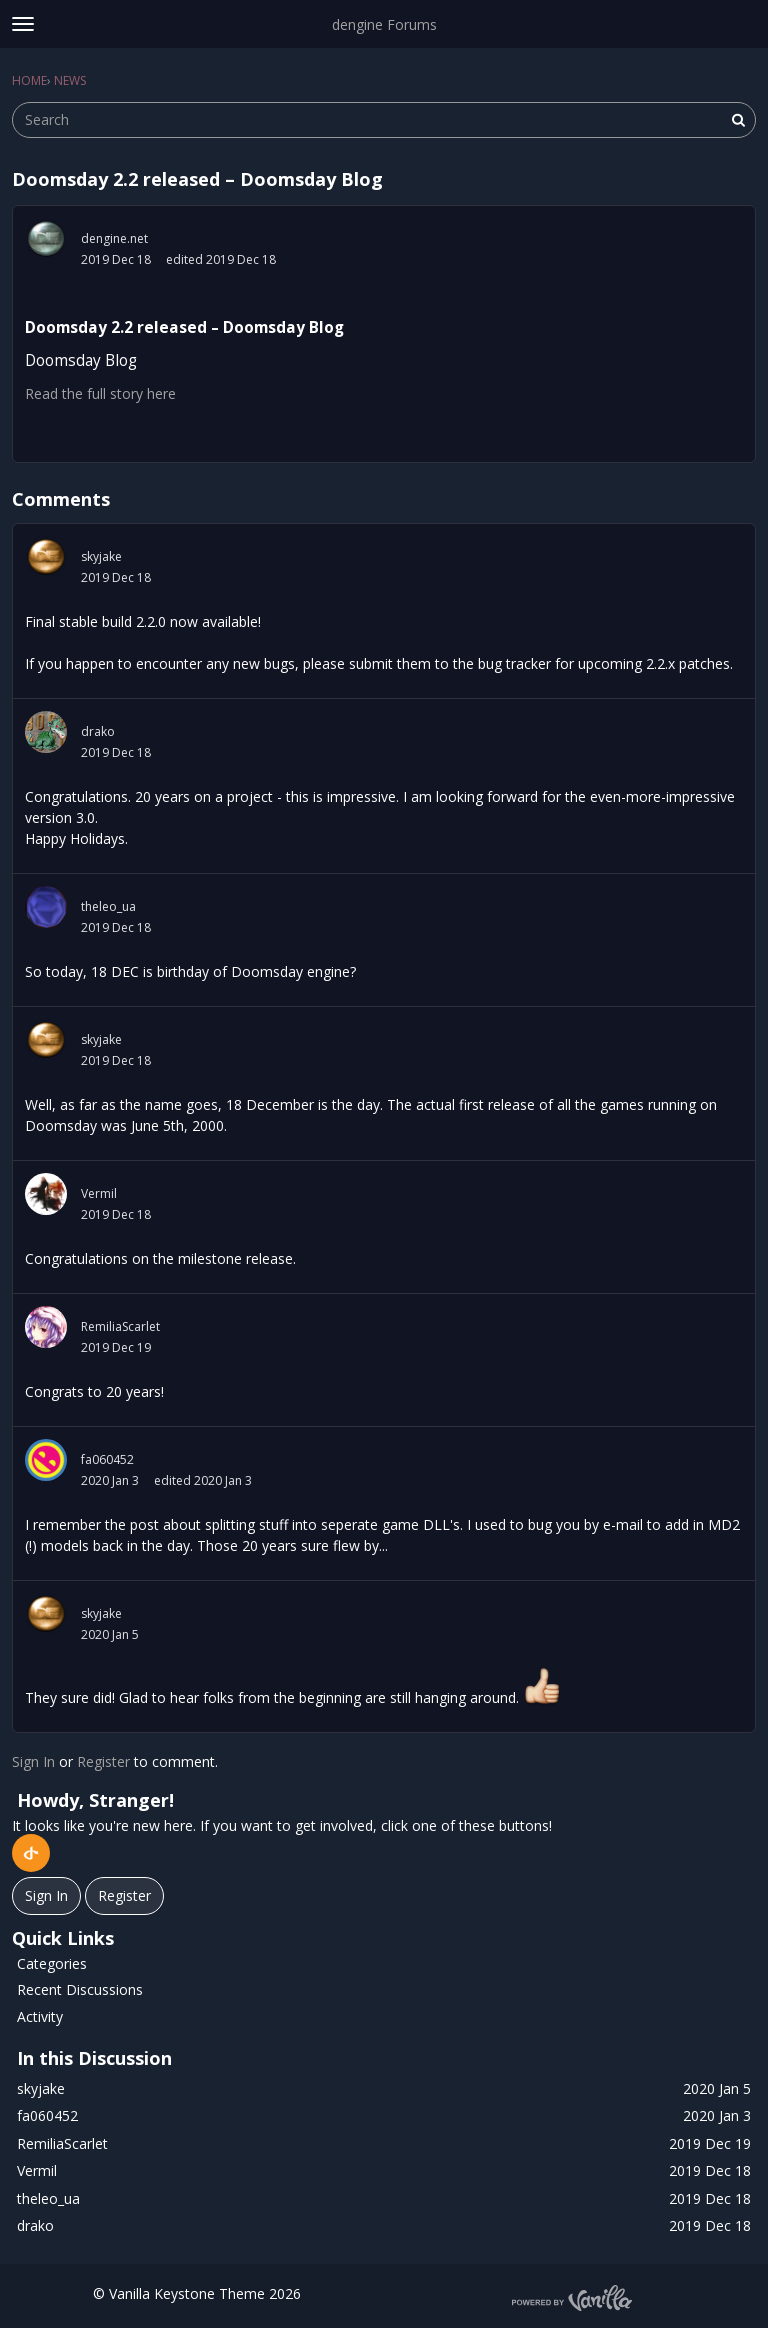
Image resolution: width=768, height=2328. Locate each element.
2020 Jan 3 (110, 1480)
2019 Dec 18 (116, 259)
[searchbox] (384, 120)
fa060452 (107, 1459)
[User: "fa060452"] (46, 1460)
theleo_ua (108, 906)
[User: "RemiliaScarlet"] (46, 1327)
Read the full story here (100, 393)
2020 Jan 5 (110, 1634)
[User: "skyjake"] (46, 557)
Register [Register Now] (124, 1895)
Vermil (99, 1193)
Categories (52, 1963)
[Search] (738, 120)
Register (103, 1761)
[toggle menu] (23, 24)
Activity (40, 2016)
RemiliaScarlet (120, 1326)
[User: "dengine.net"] (46, 239)
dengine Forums (384, 24)
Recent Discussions (80, 1989)
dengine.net (114, 238)
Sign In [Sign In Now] (46, 1895)
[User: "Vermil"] (46, 1194)
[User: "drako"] (46, 732)
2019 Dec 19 (116, 1347)
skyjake (101, 556)
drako (98, 731)
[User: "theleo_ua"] (46, 907)
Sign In (33, 1761)
